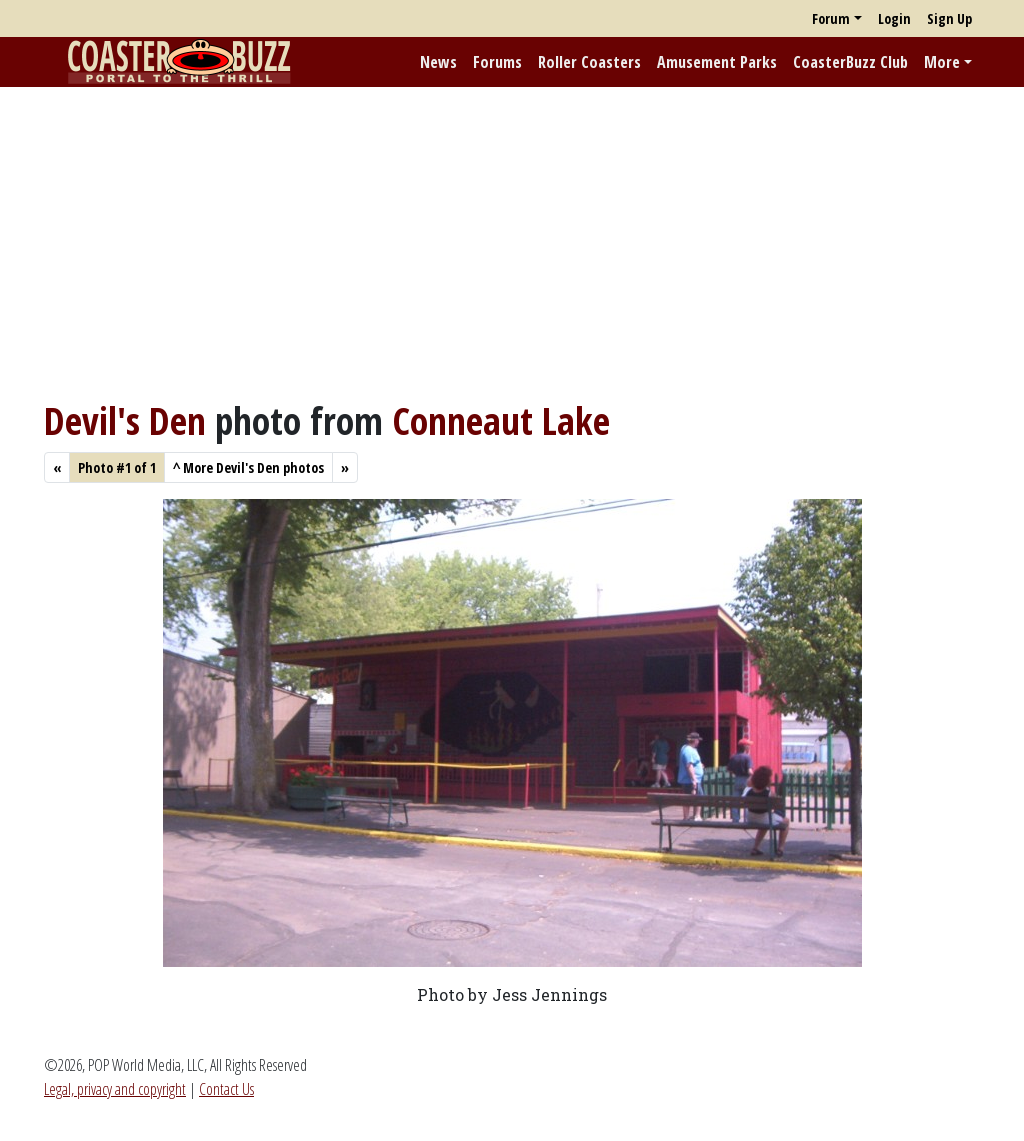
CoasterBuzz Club (850, 62)
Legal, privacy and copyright (115, 1089)
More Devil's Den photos (248, 467)
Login (894, 18)
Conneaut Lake (501, 420)
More (942, 62)
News (438, 62)
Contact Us (226, 1089)
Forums (497, 62)
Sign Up (949, 18)
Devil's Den (125, 420)
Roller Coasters (589, 62)
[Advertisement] (512, 243)
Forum (831, 18)
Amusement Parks (717, 62)
